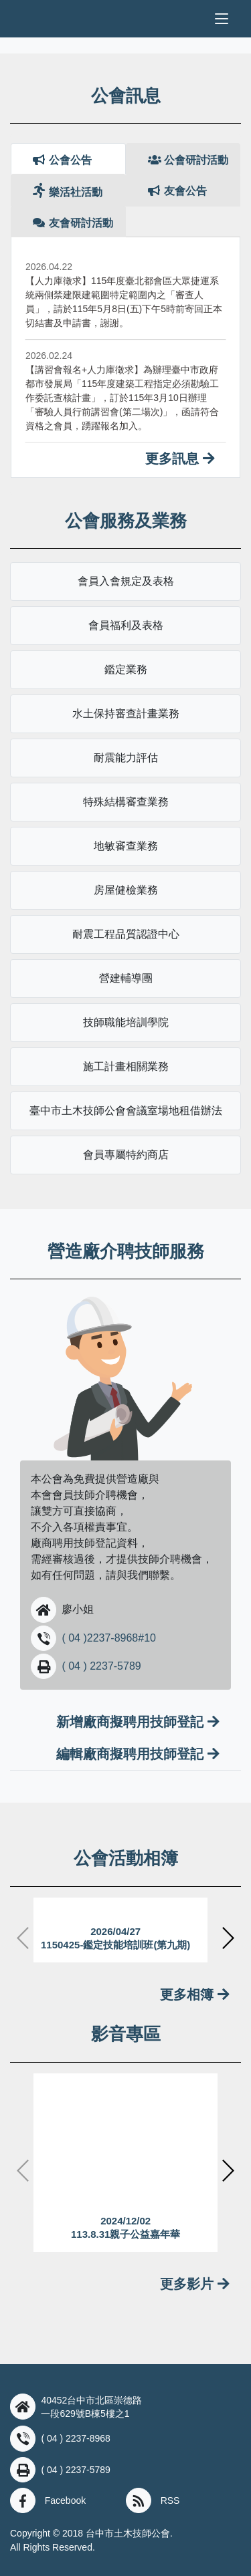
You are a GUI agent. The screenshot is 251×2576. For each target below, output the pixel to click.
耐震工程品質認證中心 (125, 934)
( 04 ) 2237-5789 (101, 1666)
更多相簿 (195, 1994)
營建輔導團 (126, 978)
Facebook (65, 2500)
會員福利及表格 (125, 625)
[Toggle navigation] (221, 18)
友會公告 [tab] (177, 191)
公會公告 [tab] (62, 160)
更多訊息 (180, 458)
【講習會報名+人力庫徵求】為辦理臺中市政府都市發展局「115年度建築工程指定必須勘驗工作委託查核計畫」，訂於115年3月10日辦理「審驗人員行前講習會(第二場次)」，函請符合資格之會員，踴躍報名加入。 (122, 397)
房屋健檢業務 (126, 890)
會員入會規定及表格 (126, 581)
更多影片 (195, 2284)
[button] (43, 1609)
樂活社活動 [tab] (67, 190)
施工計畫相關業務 (126, 1066)
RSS (170, 2500)
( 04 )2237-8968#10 (109, 1638)
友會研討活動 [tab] (73, 223)
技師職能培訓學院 (126, 1022)
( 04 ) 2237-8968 (75, 2438)
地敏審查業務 (126, 846)
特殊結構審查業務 (126, 801)
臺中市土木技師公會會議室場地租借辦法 (125, 1110)
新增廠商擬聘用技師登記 (138, 1721)
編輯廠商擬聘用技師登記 (138, 1754)
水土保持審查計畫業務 (125, 713)
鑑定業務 (125, 669)
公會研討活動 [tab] (188, 160)
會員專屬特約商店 (126, 1154)
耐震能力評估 (126, 757)
